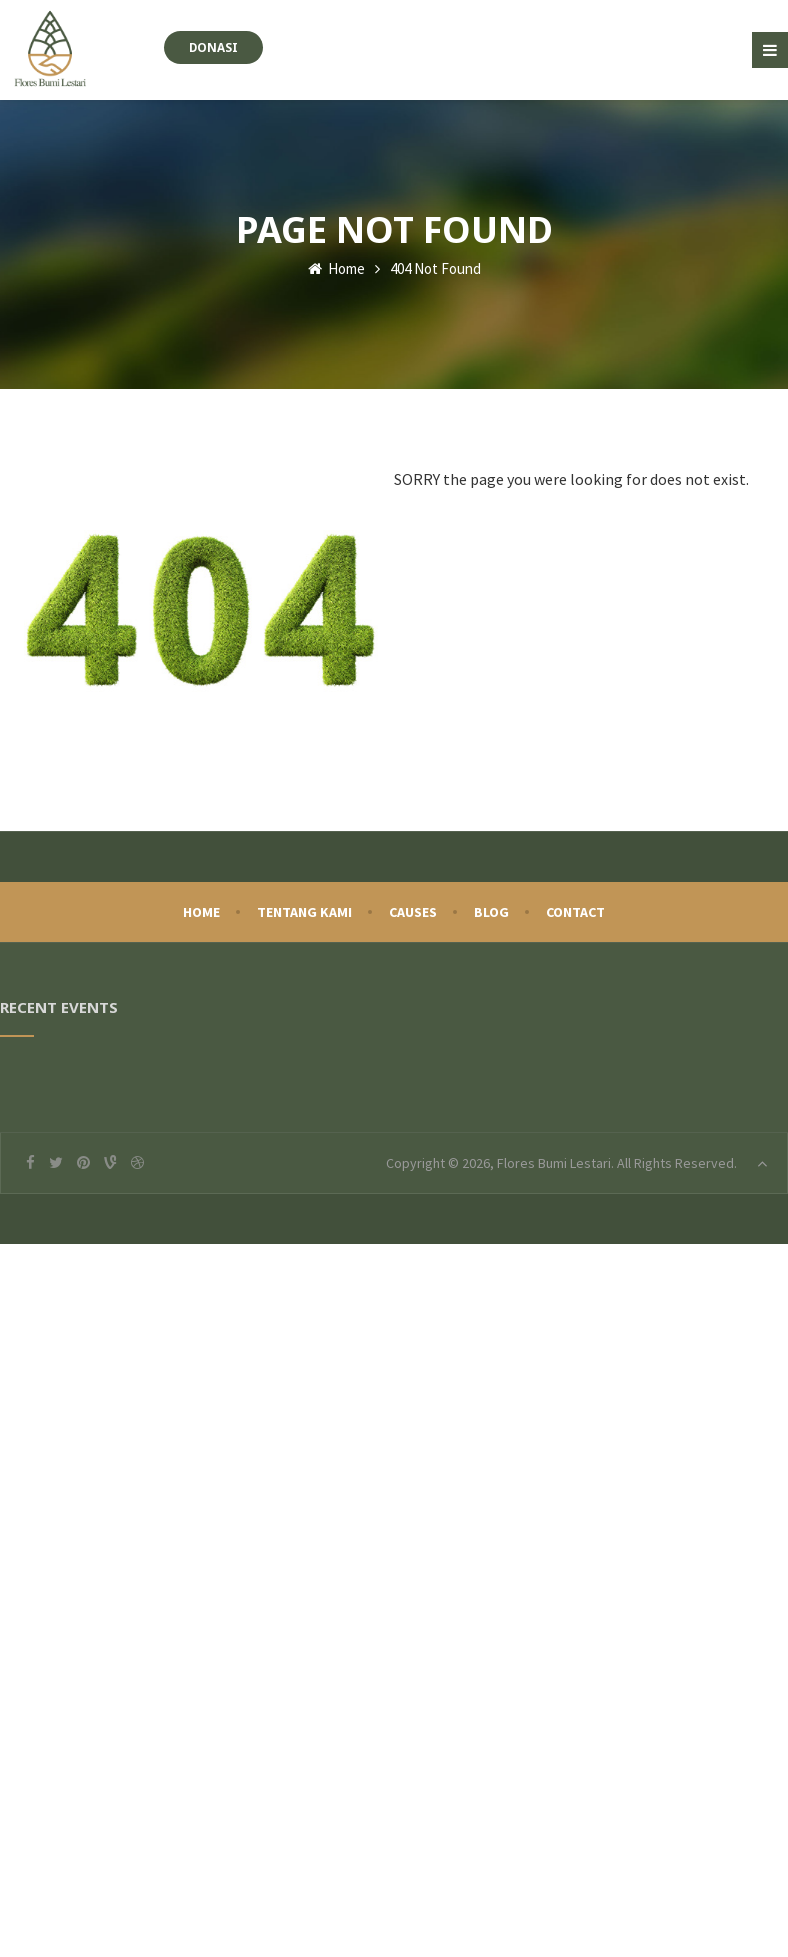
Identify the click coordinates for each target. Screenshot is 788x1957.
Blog (491, 912)
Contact (575, 912)
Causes (413, 912)
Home (336, 268)
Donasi (213, 47)
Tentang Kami (304, 912)
